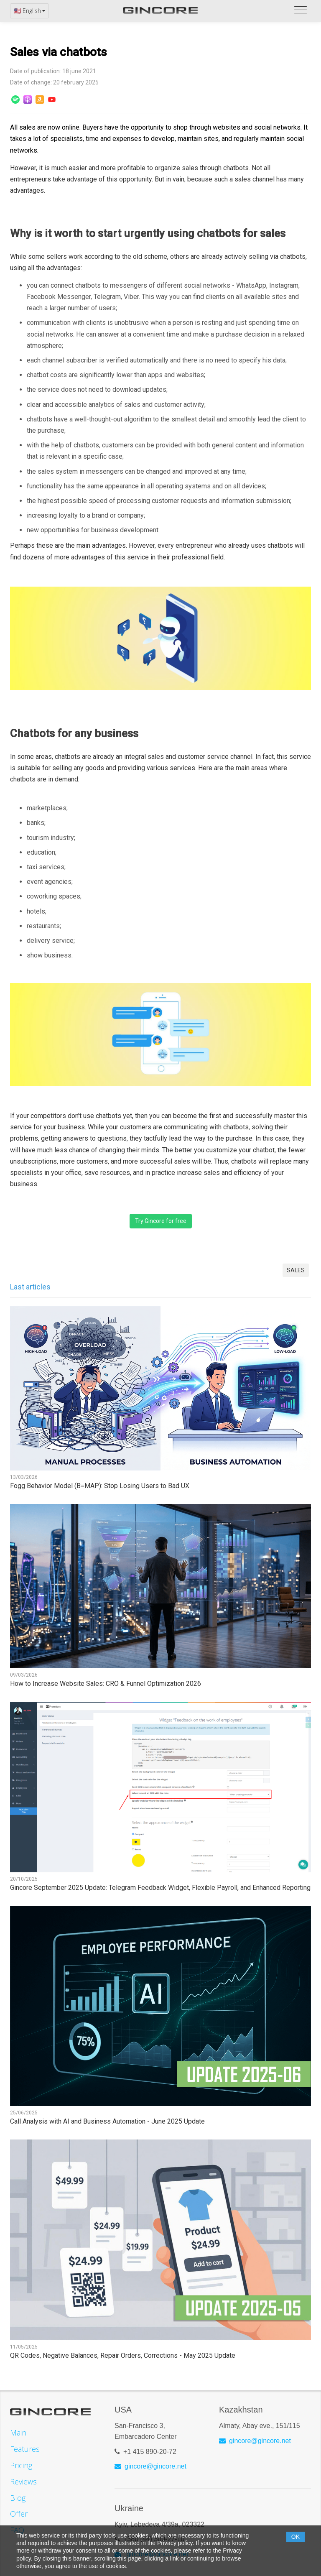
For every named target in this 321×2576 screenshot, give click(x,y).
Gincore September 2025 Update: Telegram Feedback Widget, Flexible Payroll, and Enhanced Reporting (160, 1887)
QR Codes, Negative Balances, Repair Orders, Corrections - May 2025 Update (122, 2355)
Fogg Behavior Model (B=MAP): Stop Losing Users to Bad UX (99, 1486)
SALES (296, 1270)
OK (295, 2536)
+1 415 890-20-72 (149, 2451)
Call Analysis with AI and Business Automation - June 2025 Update (107, 2121)
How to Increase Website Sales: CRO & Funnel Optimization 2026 (105, 1683)
